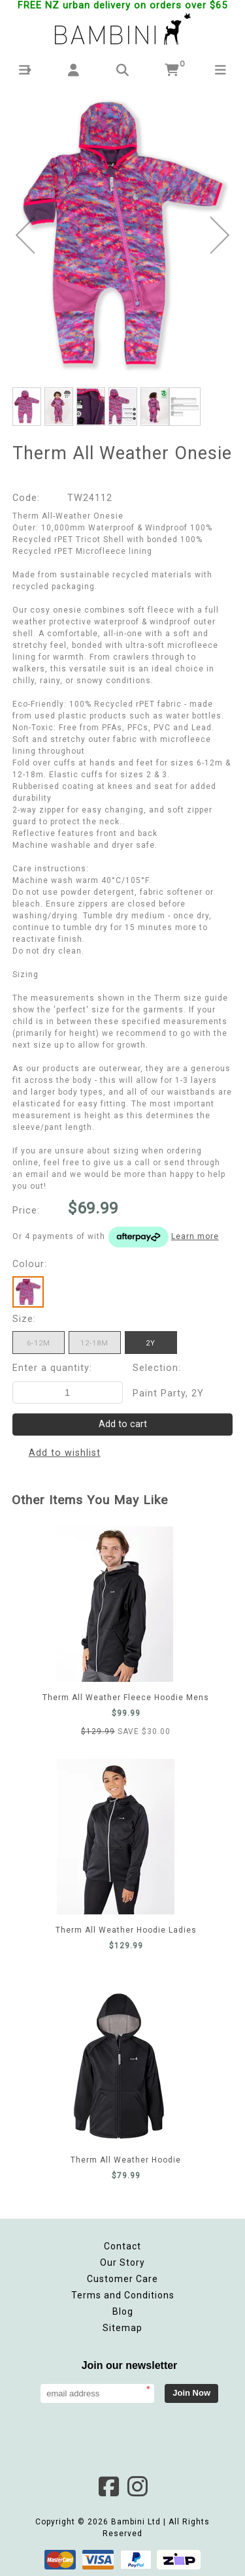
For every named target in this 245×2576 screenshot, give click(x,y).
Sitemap (122, 2328)
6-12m (38, 1343)
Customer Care (122, 2279)
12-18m (94, 1343)
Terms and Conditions (122, 2295)
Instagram (137, 2486)
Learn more (195, 1236)
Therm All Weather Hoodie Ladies (115, 1836)
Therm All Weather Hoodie (118, 2066)
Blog (122, 2311)
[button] (24, 70)
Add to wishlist (65, 1452)
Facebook (108, 2486)
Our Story (122, 2262)
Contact (122, 2246)
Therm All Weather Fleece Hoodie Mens (114, 1604)
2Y (150, 1343)
